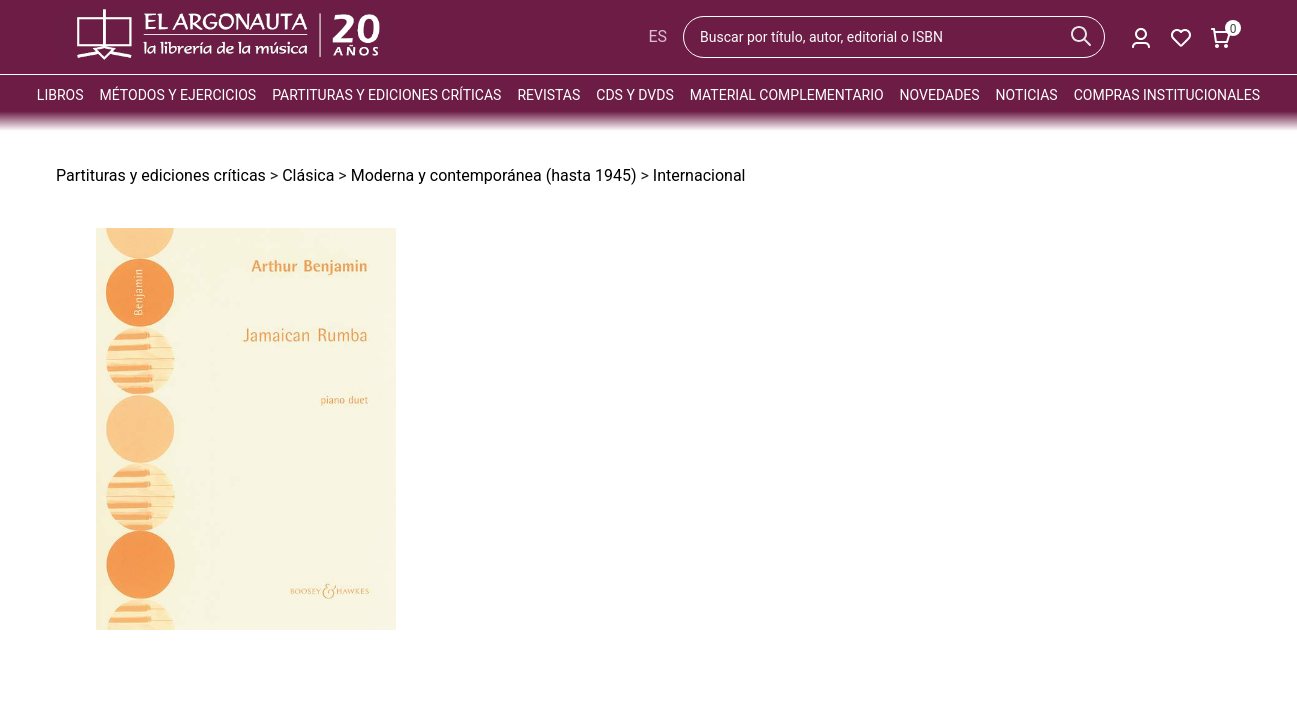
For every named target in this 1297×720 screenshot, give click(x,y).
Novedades (940, 95)
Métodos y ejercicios (178, 95)
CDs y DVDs (634, 95)
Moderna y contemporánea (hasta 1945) (494, 175)
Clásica (308, 175)
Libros (60, 95)
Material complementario (787, 95)
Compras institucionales (1167, 95)
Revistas (548, 95)
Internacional (699, 175)
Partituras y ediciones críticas (386, 95)
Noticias (1027, 95)
